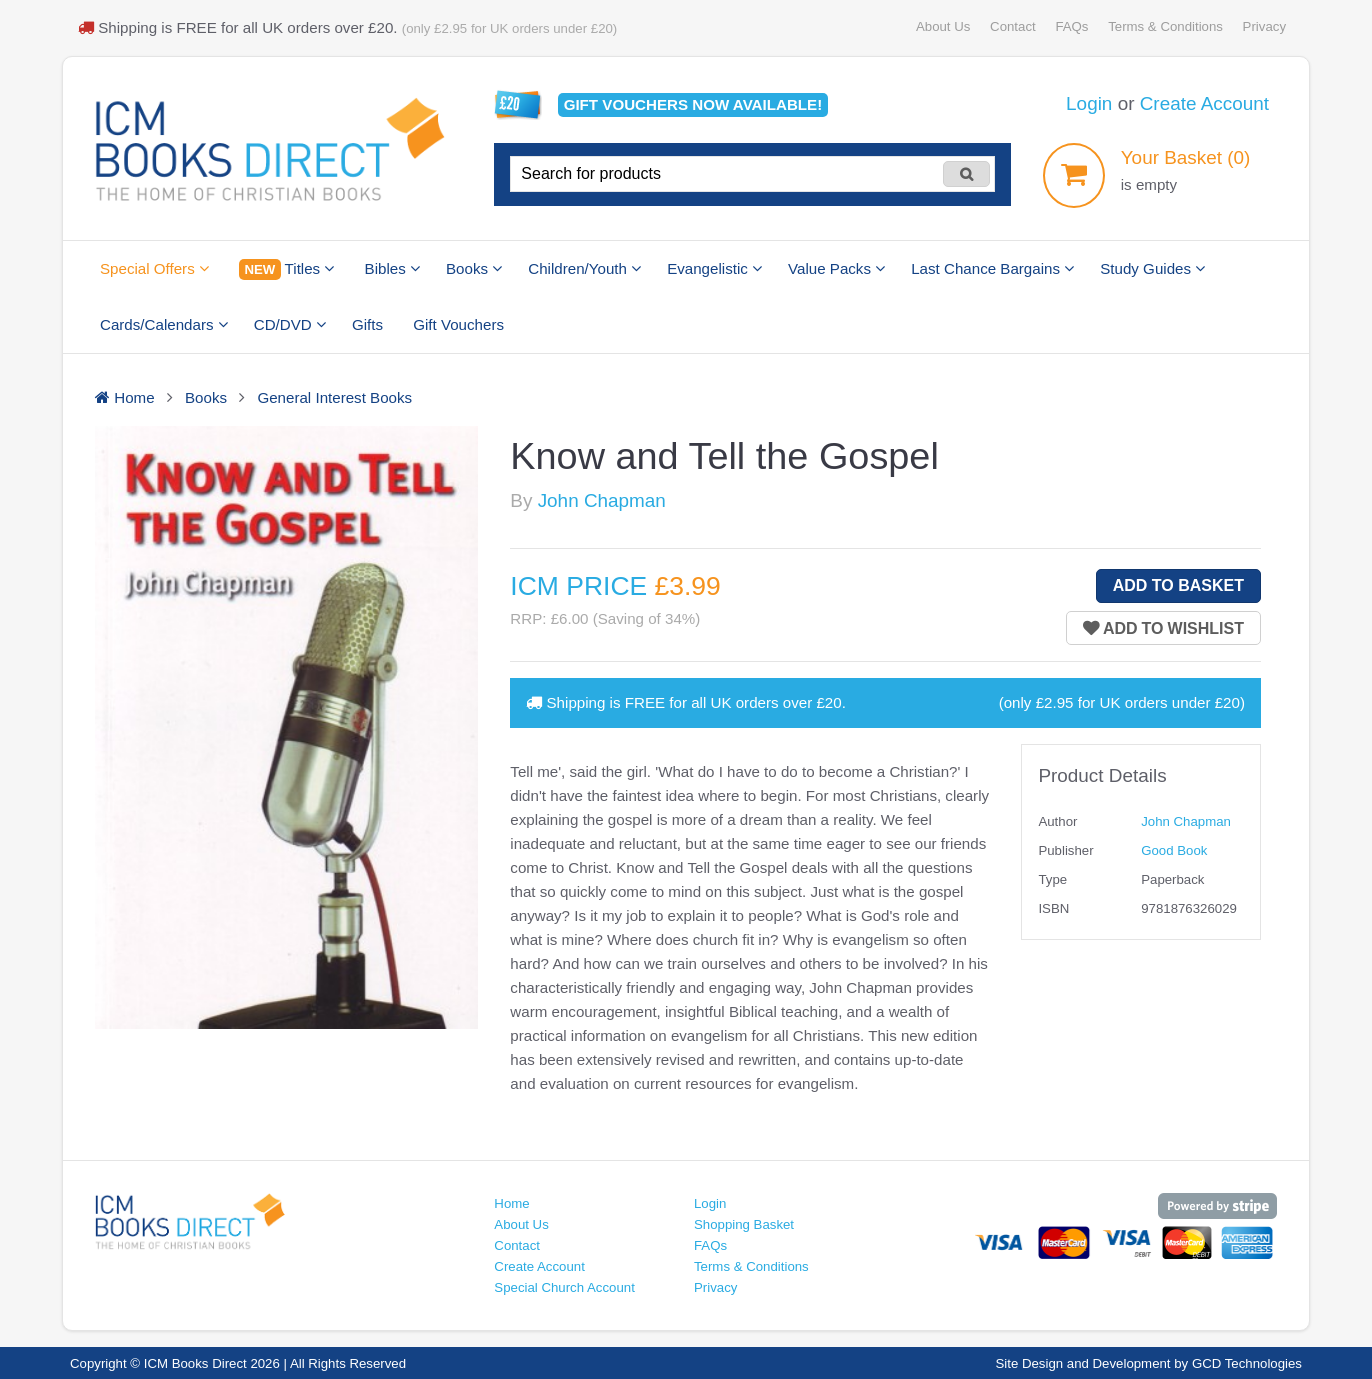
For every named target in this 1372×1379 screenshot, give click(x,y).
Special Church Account (564, 1287)
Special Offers (154, 268)
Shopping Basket (744, 1224)
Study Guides (1152, 268)
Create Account (1204, 103)
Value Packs (836, 268)
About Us (943, 26)
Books (474, 268)
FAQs (1071, 26)
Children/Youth (584, 268)
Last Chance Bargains (992, 268)
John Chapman (602, 500)
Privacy (1264, 26)
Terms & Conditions (1165, 26)
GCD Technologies (1247, 1363)
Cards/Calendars (164, 324)
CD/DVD (290, 324)
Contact (1013, 26)
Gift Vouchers (458, 324)
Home (511, 1203)
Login (1089, 103)
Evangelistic (714, 268)
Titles (286, 269)
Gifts (367, 324)
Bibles (392, 268)
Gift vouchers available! (693, 104)
